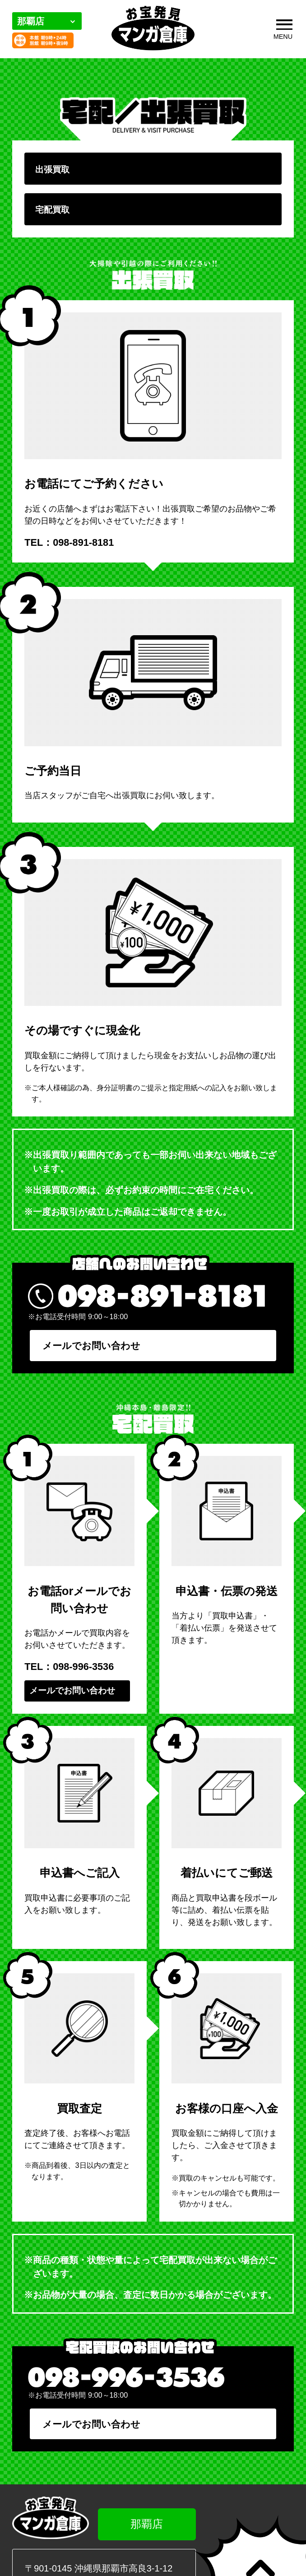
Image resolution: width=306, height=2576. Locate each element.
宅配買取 (54, 212)
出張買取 (54, 170)
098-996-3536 (83, 1670)
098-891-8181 (83, 545)
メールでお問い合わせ (88, 1348)
